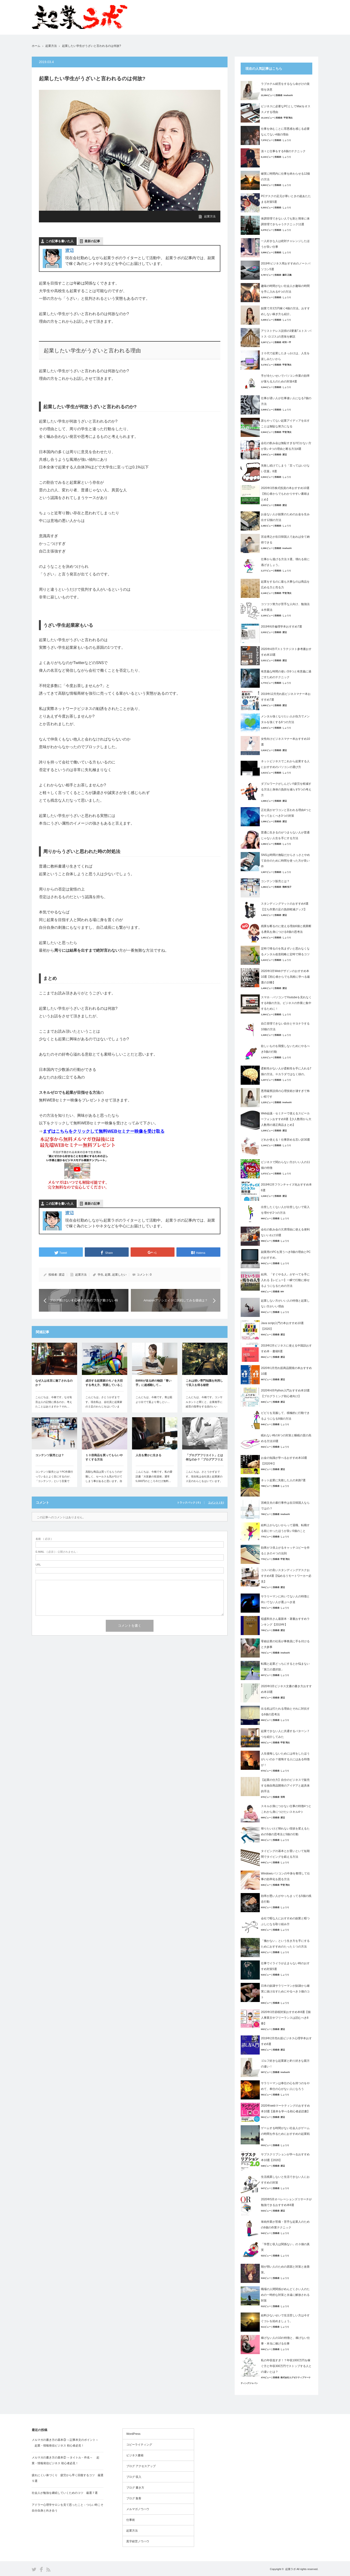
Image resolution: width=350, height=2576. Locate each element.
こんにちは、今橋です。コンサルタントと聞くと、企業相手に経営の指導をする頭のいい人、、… (204, 1404)
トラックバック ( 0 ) (189, 1502)
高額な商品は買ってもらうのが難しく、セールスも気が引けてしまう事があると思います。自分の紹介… (103, 1478)
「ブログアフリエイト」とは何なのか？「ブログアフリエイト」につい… (204, 1458)
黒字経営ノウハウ (137, 2541)
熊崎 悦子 (287, 887)
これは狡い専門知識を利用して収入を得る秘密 (204, 1383)
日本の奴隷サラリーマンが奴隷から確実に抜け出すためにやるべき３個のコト (285, 1991)
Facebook (41, 2569)
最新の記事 (92, 241)
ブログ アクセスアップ (141, 2466)
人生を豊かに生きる (148, 1455)
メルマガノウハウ (137, 2509)
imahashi (288, 95)
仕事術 (130, 2520)
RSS (48, 2570)
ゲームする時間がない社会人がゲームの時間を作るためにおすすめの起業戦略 (285, 2133)
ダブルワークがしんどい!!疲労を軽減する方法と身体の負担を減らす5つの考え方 (286, 789)
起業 (108, 1274)
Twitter (34, 2569)
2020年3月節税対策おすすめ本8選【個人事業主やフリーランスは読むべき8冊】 (286, 2017)
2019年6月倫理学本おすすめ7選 (281, 626)
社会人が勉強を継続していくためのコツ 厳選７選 (65, 2493)
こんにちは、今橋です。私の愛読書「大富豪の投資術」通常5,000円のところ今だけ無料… (154, 1476)
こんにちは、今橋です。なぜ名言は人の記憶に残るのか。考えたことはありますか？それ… (53, 1402)
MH (282, 1291)
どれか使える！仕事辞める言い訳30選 (285, 1139)
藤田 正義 (287, 275)
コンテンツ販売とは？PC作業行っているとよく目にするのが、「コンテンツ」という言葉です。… (54, 1478)
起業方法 (51, 46)
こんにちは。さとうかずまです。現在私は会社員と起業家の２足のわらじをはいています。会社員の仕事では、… (204, 1478)
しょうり (286, 140)
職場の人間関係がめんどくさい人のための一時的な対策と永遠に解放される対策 (285, 2294)
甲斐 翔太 (288, 118)
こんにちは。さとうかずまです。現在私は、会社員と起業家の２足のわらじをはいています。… (103, 1404)
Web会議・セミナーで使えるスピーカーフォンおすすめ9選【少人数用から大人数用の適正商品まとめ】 (286, 1119)
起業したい (119, 1274)
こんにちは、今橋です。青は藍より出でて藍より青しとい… (154, 1399)
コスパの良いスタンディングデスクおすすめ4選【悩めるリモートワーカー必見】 (286, 1575)
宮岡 (283, 1797)
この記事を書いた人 (60, 241)
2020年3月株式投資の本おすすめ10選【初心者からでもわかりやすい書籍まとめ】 (285, 493)
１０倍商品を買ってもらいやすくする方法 (104, 1457)
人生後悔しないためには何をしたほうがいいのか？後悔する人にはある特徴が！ (285, 1759)
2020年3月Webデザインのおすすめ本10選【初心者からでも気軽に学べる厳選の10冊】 (285, 976)
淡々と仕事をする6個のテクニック (283, 151)
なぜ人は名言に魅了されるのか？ (54, 1383)
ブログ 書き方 (135, 2487)
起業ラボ (290, 2569)
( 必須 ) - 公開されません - (57, 1552)
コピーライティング (139, 2444)
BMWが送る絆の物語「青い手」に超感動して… (153, 1383)
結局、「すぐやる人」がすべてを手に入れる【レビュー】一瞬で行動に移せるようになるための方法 (285, 1280)
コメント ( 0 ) (216, 1502)
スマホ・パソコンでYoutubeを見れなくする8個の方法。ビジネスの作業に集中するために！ (286, 1003)
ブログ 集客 (133, 2498)
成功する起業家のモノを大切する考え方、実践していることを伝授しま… (104, 1383)
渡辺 (69, 250)
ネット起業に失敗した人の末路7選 (283, 1480)
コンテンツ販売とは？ (49, 1455)
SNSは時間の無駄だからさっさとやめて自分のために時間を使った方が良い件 (285, 860)
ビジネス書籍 (134, 2455)
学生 (100, 1274)
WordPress (133, 2434)
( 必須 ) (44, 1539)
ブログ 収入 (133, 2477)
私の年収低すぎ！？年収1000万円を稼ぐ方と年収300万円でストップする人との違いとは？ (286, 2366)
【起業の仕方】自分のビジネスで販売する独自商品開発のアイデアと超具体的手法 (285, 1785)
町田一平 (286, 342)
